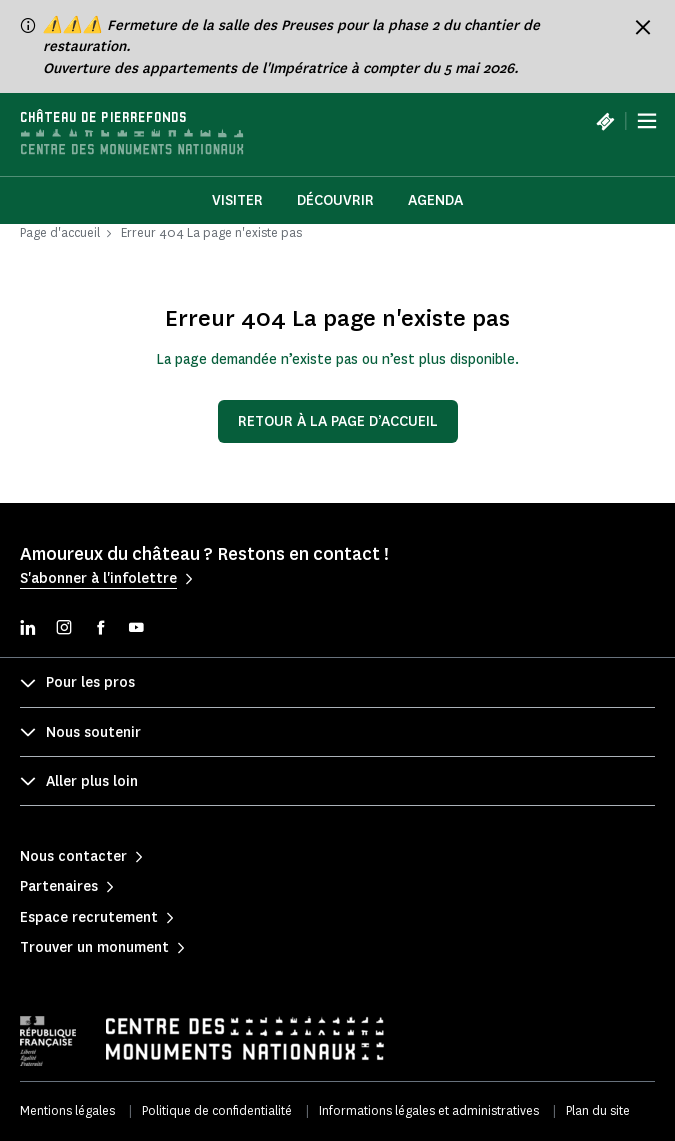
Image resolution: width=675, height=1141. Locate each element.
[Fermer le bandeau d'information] (643, 27)
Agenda (435, 200)
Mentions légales (67, 1110)
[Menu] (647, 121)
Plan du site (598, 1110)
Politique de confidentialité (217, 1110)
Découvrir (335, 200)
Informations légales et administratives (429, 1110)
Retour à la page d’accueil (338, 421)
